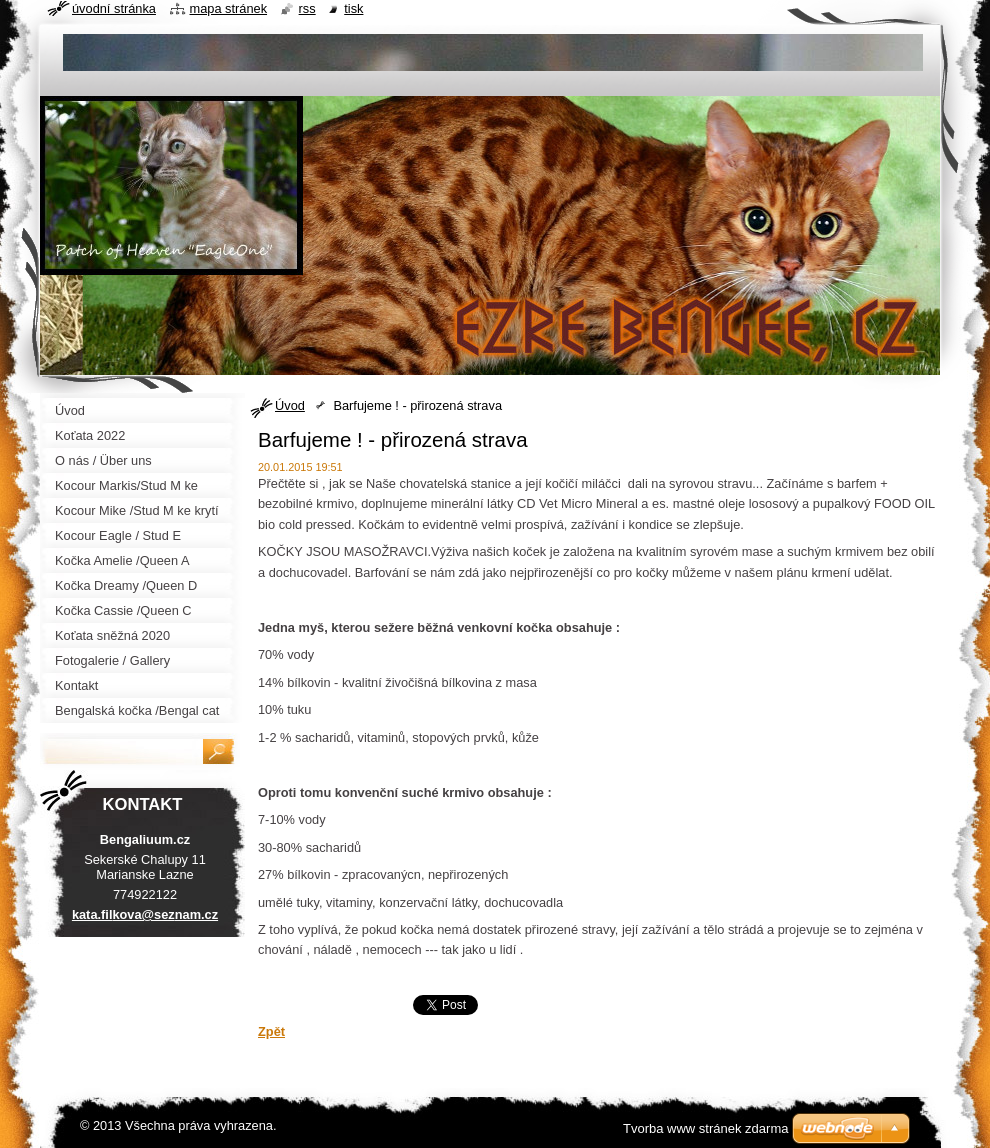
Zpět (271, 1031)
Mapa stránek (229, 8)
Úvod (290, 405)
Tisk (353, 8)
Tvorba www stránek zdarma (705, 1128)
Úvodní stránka (114, 8)
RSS (307, 8)
